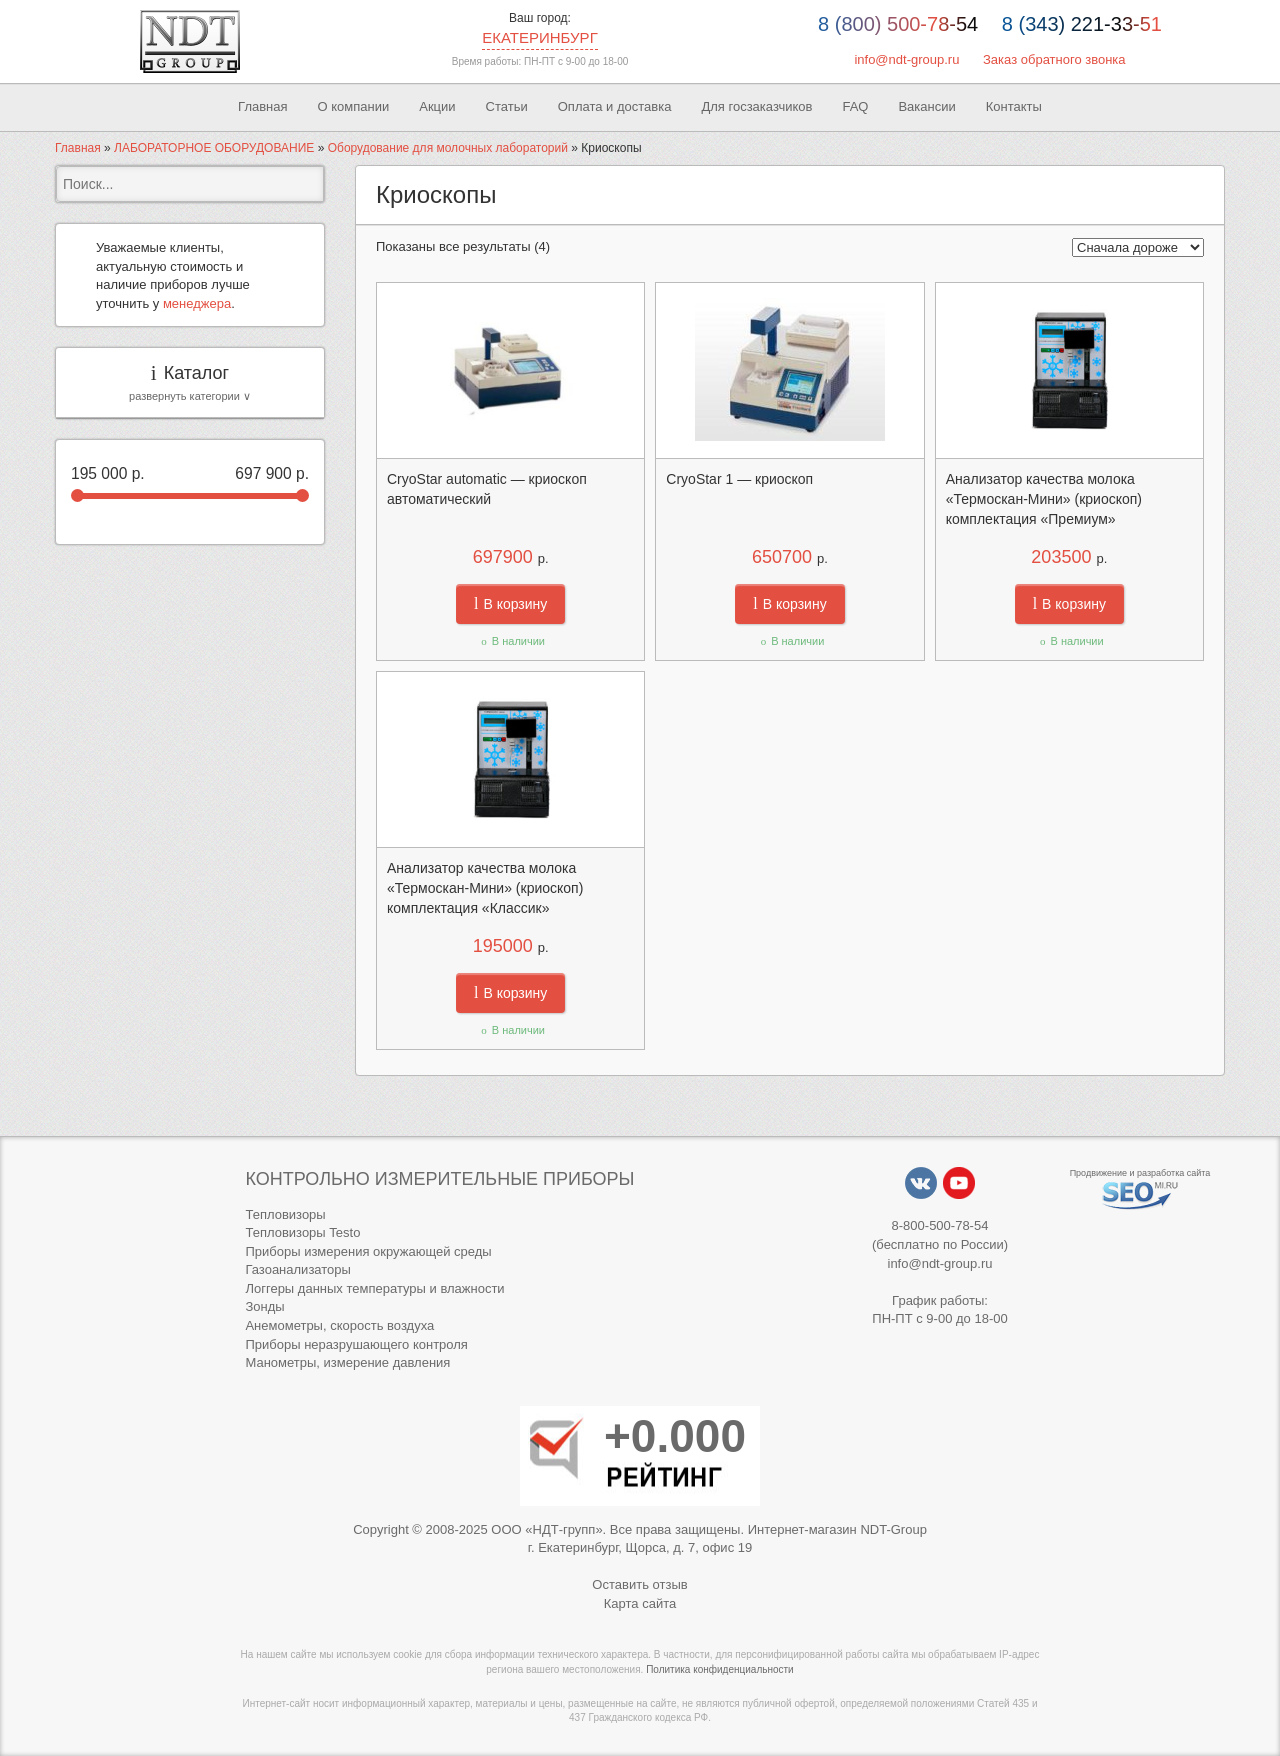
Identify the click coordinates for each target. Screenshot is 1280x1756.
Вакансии (926, 106)
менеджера (197, 303)
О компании (354, 106)
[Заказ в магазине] (1138, 247)
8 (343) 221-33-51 (1082, 24)
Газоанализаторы (297, 1269)
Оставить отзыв (639, 1584)
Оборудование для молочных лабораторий (448, 148)
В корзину (510, 604)
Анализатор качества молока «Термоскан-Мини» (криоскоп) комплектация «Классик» (485, 888)
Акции (437, 106)
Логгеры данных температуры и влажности (374, 1288)
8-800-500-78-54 (940, 1225)
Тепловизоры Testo (302, 1232)
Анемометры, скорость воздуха (339, 1325)
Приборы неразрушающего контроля (356, 1344)
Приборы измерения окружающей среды (368, 1251)
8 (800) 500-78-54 (898, 24)
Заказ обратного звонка (1054, 59)
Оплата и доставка (615, 106)
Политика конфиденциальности (720, 1669)
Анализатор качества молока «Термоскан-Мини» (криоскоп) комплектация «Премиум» (1044, 499)
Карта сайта (640, 1603)
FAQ (855, 106)
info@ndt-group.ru (906, 59)
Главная (262, 106)
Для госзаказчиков (756, 106)
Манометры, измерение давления (347, 1362)
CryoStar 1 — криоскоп (739, 479)
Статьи (507, 106)
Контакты (1014, 106)
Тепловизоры (285, 1214)
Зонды (264, 1306)
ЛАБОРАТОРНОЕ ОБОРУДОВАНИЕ (214, 148)
